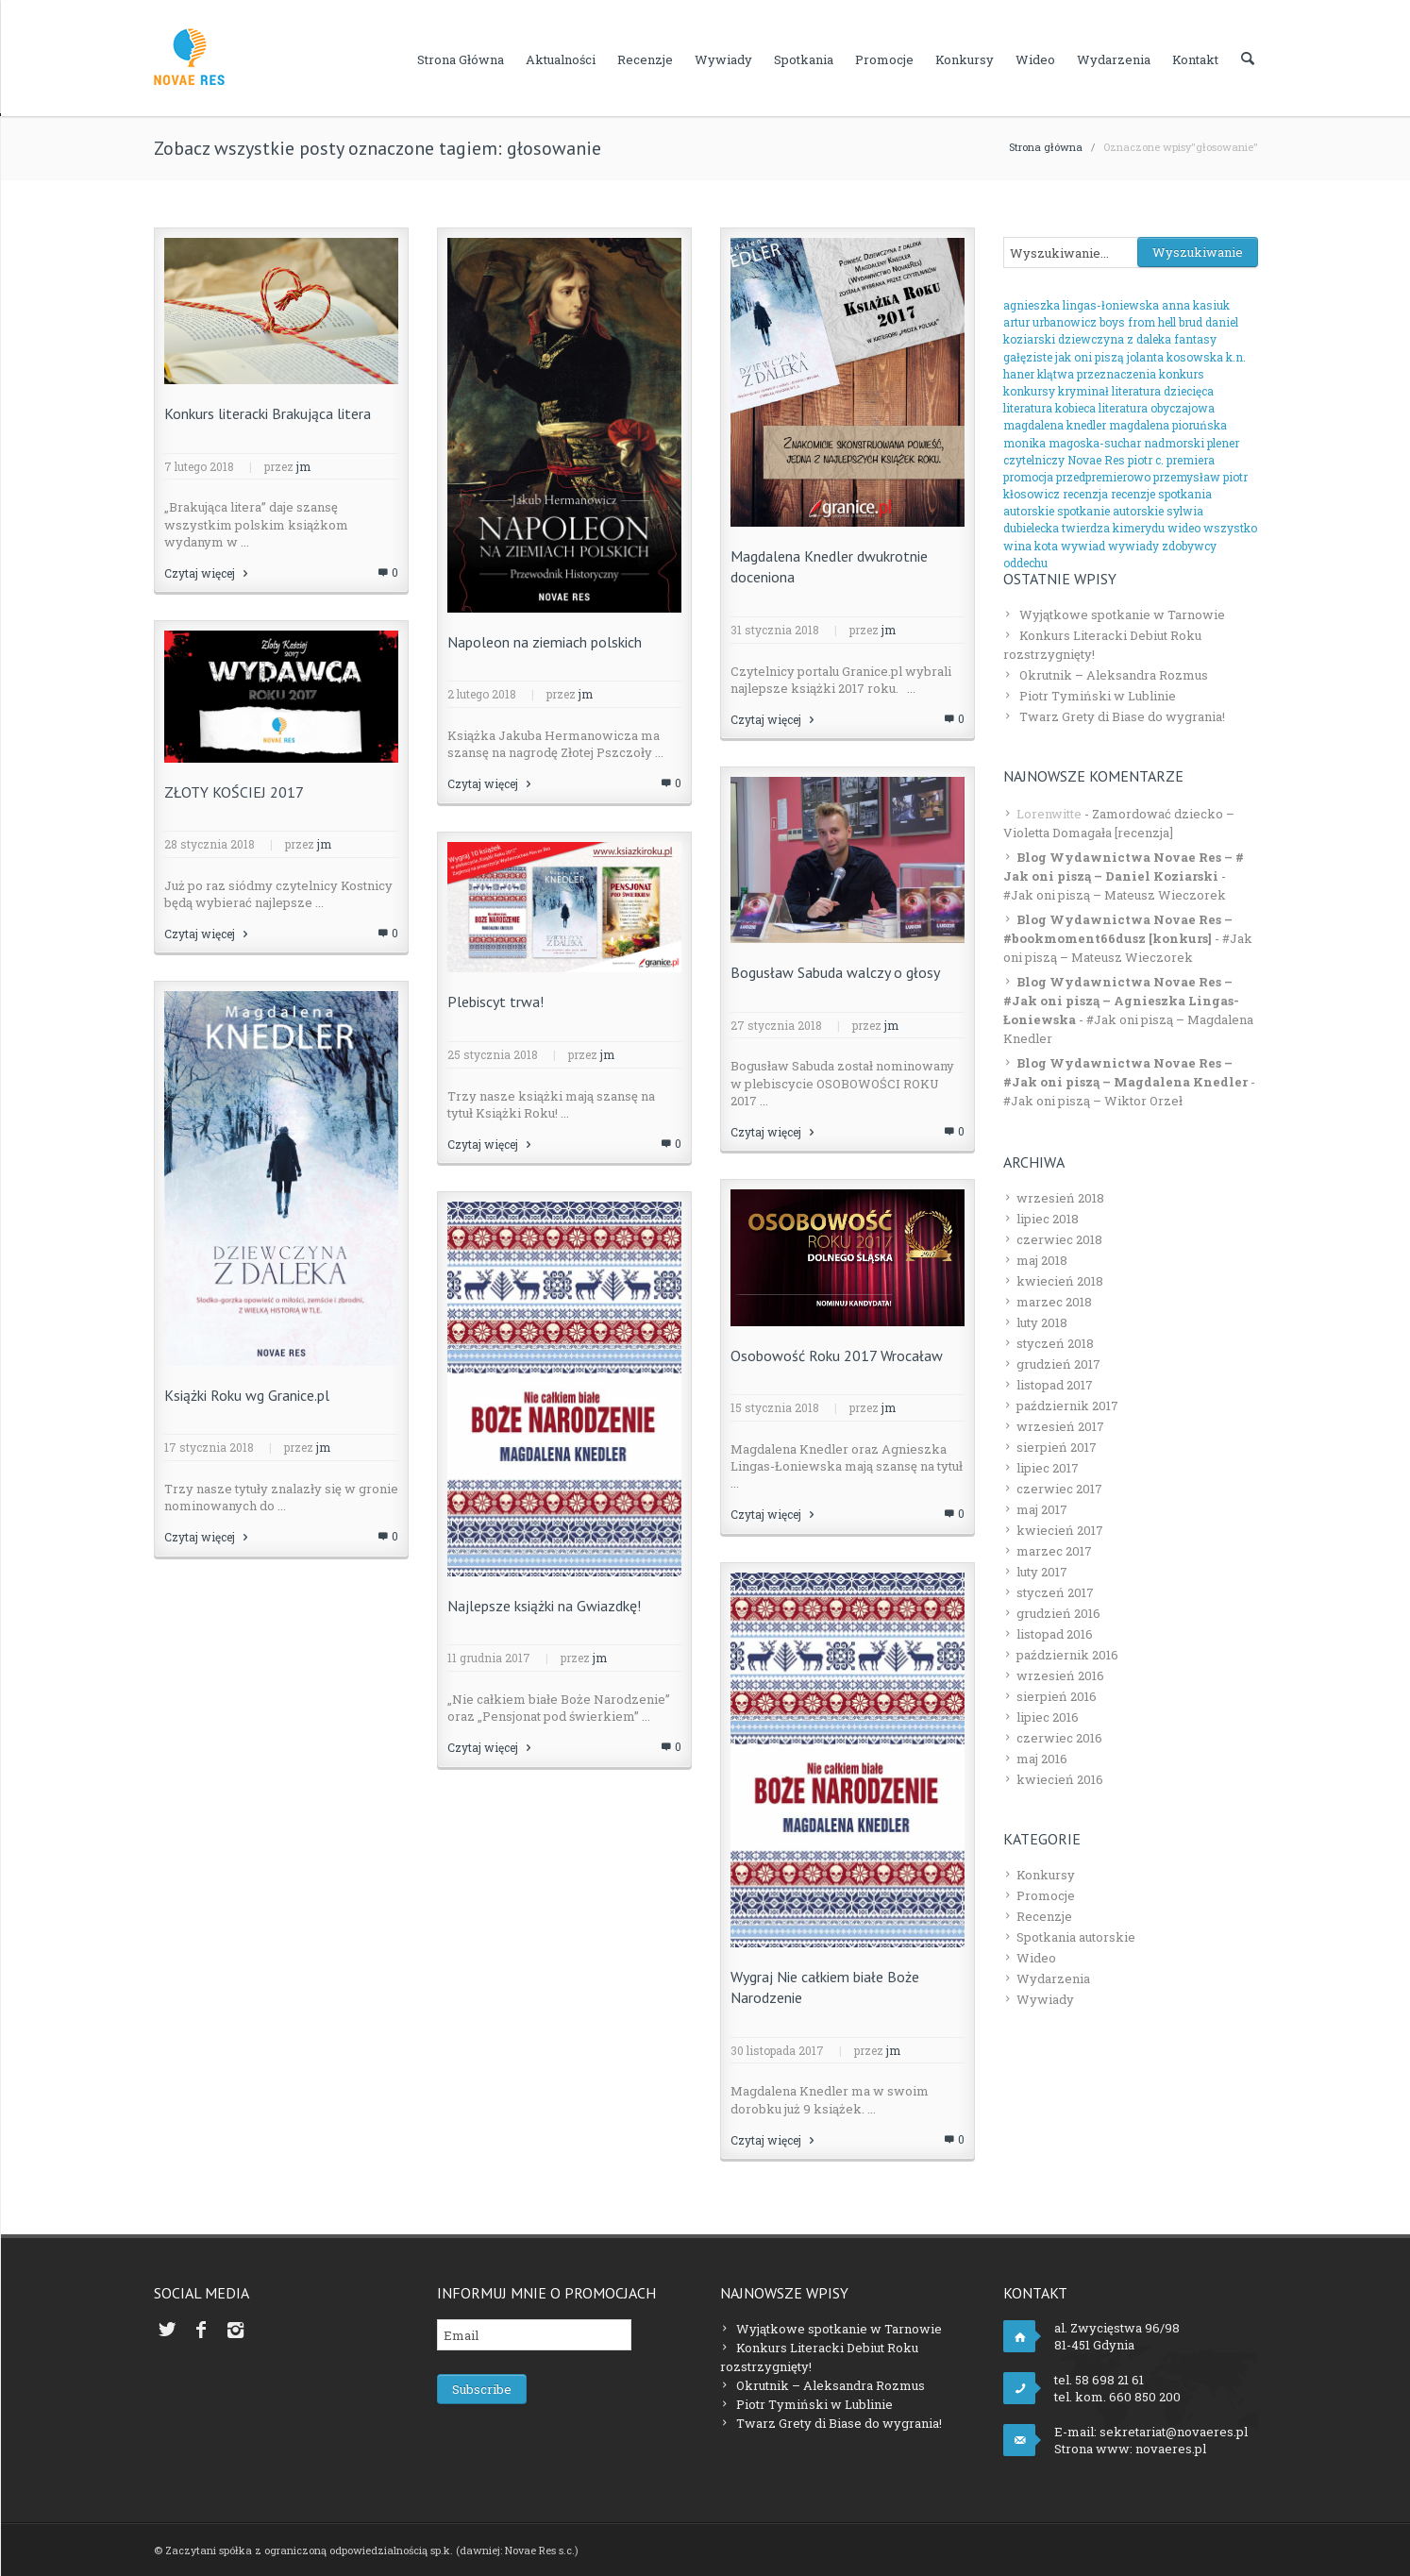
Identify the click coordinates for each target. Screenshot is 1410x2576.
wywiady (1133, 545)
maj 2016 (1041, 1758)
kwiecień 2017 (1059, 1530)
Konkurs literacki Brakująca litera (267, 413)
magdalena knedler (1054, 424)
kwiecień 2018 (1059, 1280)
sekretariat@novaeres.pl (1173, 2431)
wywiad (1083, 545)
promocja (1028, 476)
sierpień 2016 (1056, 1696)
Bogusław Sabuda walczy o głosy (835, 972)
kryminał (1083, 390)
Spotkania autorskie (1075, 1936)
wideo (1183, 527)
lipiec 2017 (1047, 1467)
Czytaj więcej (207, 573)
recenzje (1133, 493)
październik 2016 (1067, 1654)
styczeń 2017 (1055, 1592)
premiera (1191, 459)
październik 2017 (1067, 1405)
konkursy (1029, 390)
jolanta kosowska (1175, 356)
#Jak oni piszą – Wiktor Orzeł (1093, 1100)
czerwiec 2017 (1059, 1488)
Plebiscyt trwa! (495, 1001)
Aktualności (561, 59)
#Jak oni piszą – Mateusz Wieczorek (1114, 894)
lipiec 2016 (1047, 1717)
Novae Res (1096, 459)
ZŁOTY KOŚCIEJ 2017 (234, 792)
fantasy (1195, 338)
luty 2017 (1041, 1571)
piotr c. (1146, 459)
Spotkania (803, 59)
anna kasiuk (1196, 304)
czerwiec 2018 (1059, 1239)
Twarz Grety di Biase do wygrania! (1122, 716)
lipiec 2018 (1047, 1218)
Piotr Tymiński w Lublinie (1097, 695)
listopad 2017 (1054, 1384)
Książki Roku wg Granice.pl (246, 1395)
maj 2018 (1041, 1260)
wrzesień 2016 (1060, 1675)
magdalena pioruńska (1168, 424)
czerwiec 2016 (1059, 1737)
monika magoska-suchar (1072, 442)
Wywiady (723, 59)
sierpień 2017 (1056, 1447)
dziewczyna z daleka (1114, 338)
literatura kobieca (1049, 407)
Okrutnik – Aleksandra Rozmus (1113, 674)
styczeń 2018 (1055, 1343)
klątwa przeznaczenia (1096, 373)
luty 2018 (1041, 1322)
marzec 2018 (1054, 1301)
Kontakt (1195, 59)
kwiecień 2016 (1059, 1779)
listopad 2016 (1054, 1633)
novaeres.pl (1170, 2448)
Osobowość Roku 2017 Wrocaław (836, 1355)
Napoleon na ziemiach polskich (544, 641)
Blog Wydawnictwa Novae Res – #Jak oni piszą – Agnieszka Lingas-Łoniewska (1121, 1000)
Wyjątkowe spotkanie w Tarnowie (1122, 614)
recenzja (1085, 493)
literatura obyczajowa (1157, 407)
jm (303, 466)
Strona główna (460, 59)
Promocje (884, 59)
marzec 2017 (1054, 1550)
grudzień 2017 (1058, 1363)
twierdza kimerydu (1113, 527)
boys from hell (1137, 321)
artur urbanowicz (1050, 321)
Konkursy (964, 59)
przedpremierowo (1103, 476)
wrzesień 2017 (1060, 1426)
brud (1190, 321)
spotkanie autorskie (1110, 510)
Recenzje (645, 59)
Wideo (1035, 59)
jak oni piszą (1089, 356)
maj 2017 (1041, 1509)
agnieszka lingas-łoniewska (1081, 304)
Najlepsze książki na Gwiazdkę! (544, 1605)
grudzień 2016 (1058, 1613)
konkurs (1181, 373)
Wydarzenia (1113, 59)
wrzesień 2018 (1060, 1197)
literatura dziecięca (1163, 390)
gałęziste (1027, 356)
